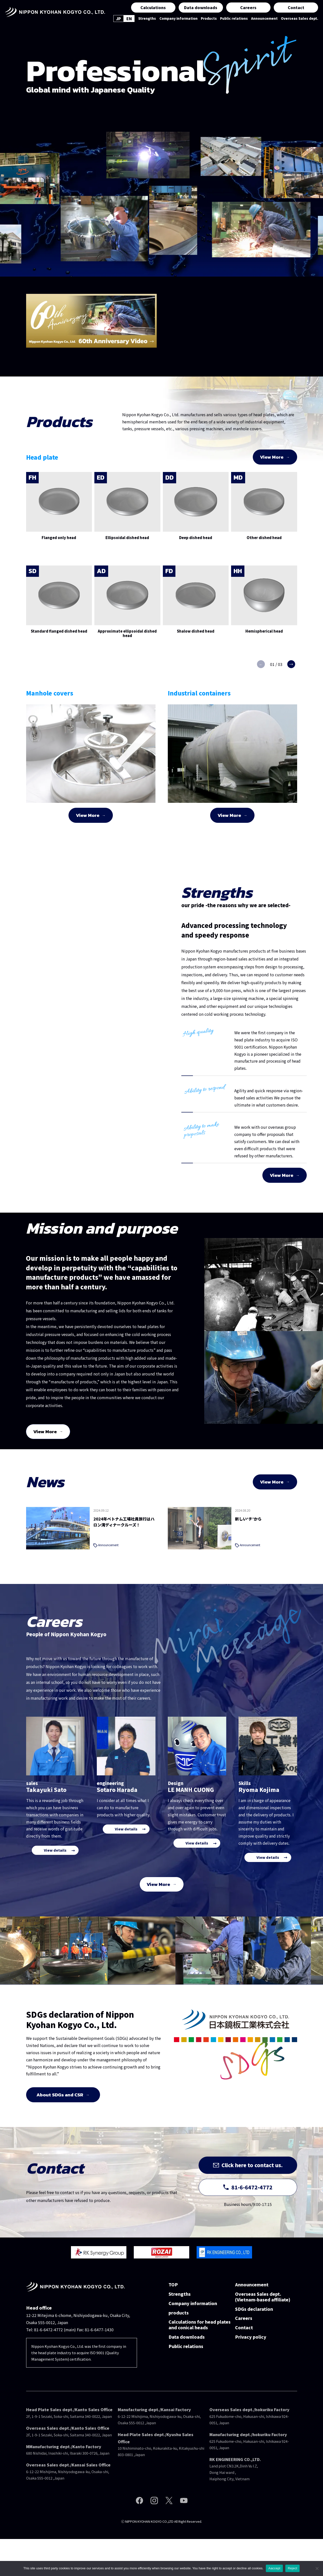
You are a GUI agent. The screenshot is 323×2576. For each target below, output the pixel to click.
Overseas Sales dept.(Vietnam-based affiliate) (262, 2339)
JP (118, 18)
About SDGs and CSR (59, 2137)
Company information (178, 18)
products (179, 2355)
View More (272, 499)
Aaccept (274, 2568)
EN (129, 18)
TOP (173, 2327)
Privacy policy (250, 2379)
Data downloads (200, 7)
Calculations (153, 7)
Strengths (147, 18)
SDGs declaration (254, 2351)
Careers (248, 7)
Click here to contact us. (248, 2207)
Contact (296, 7)
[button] (291, 707)
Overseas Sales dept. (299, 18)
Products (209, 18)
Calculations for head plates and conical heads (200, 2367)
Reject (292, 2568)
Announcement (264, 18)
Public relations (234, 18)
